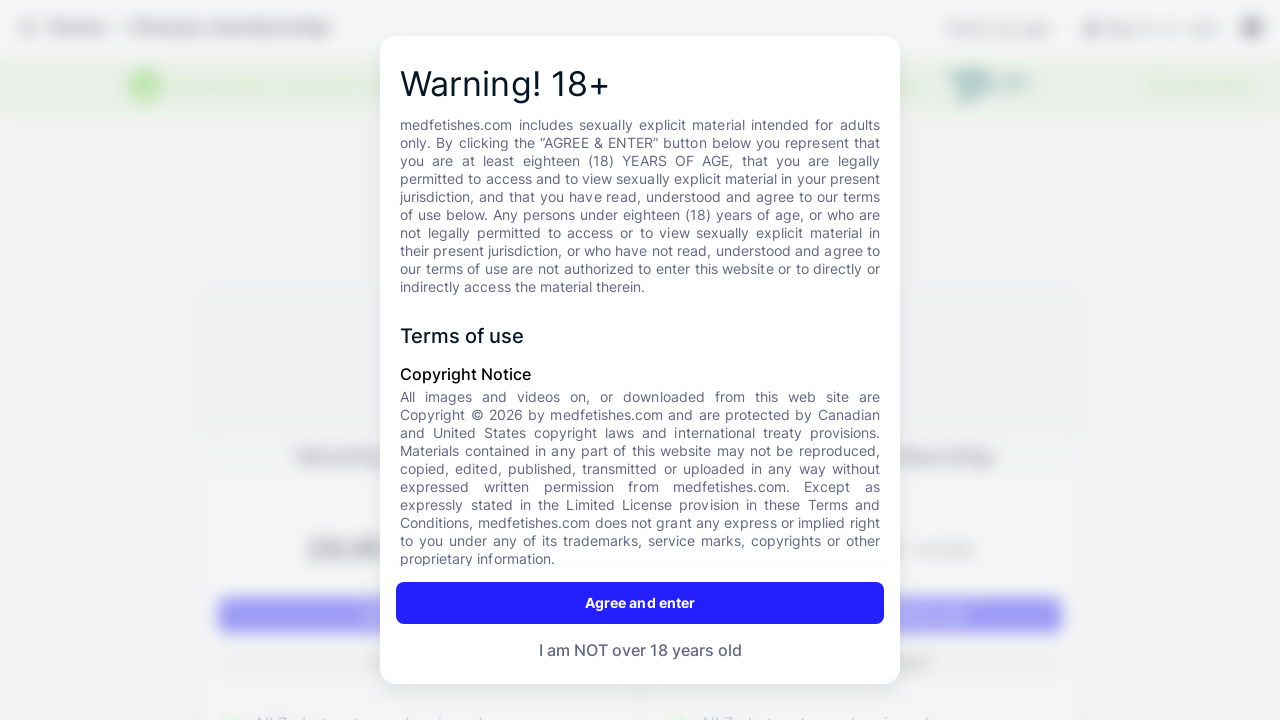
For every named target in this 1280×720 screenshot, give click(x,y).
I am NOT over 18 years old (640, 650)
